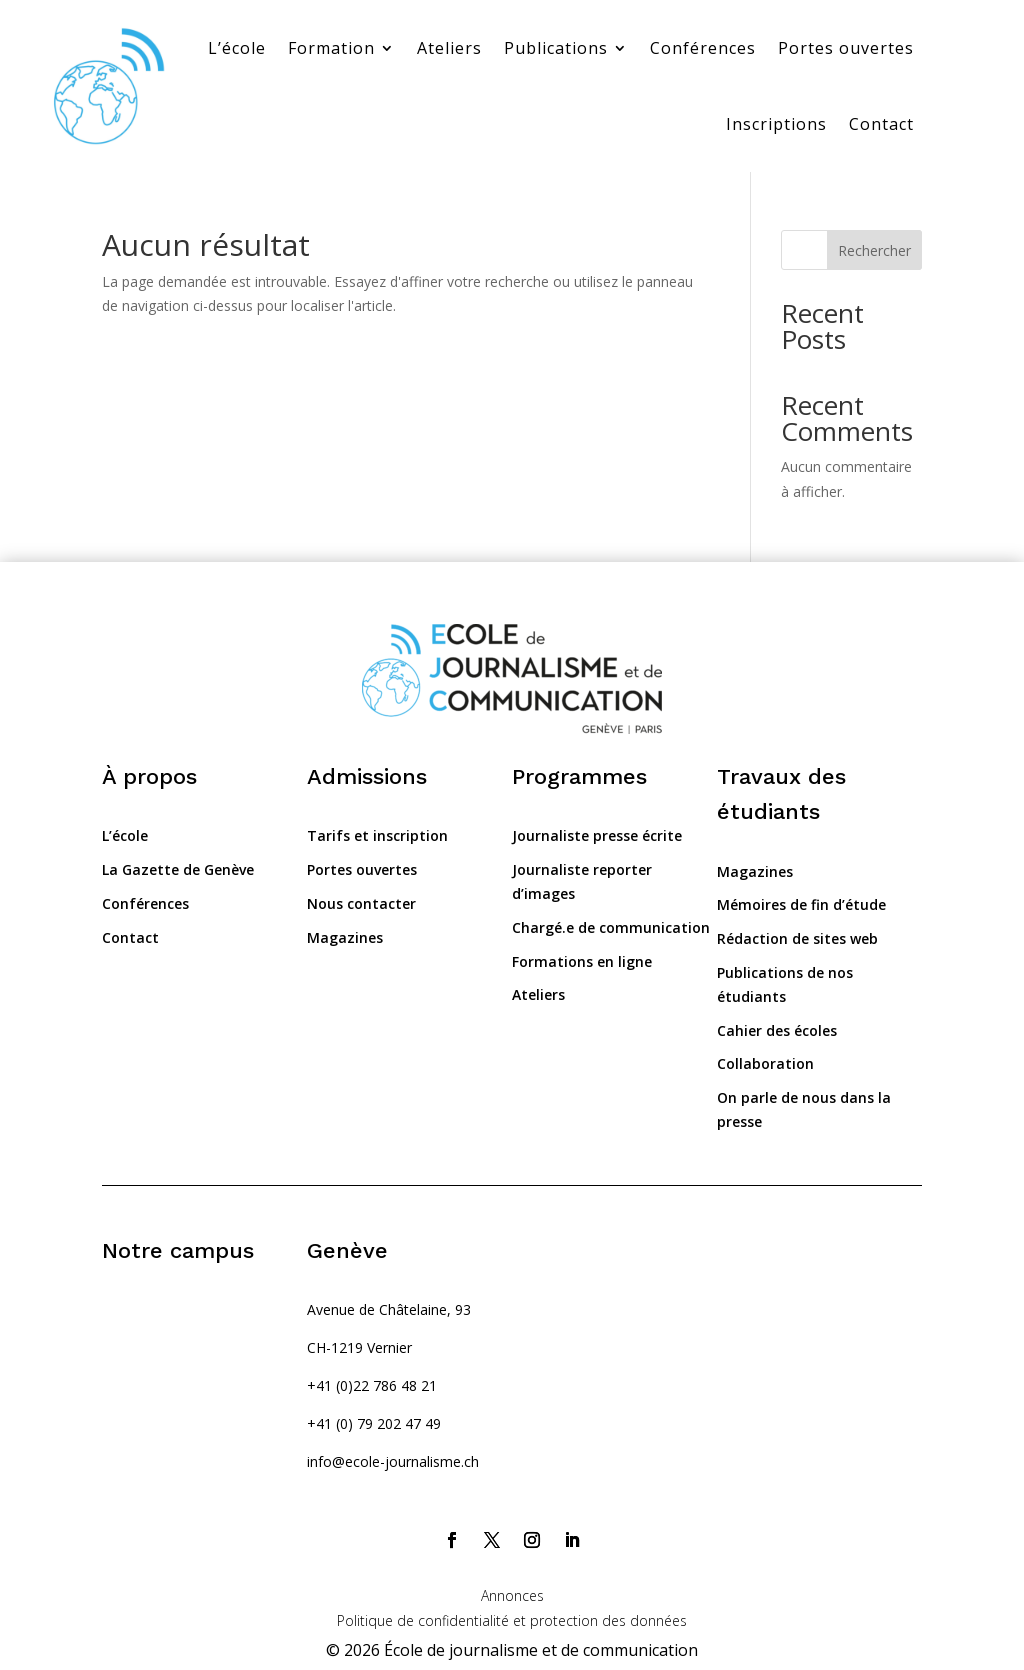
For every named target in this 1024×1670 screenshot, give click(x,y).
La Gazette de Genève (178, 869)
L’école (237, 48)
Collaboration (765, 1063)
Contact (881, 124)
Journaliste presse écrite (597, 835)
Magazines (345, 937)
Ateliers (449, 48)
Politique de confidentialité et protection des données (512, 1620)
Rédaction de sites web (797, 938)
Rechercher (874, 250)
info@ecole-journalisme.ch (393, 1461)
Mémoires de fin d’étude (801, 904)
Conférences (703, 48)
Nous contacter (361, 903)
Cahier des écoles (777, 1030)
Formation (331, 48)
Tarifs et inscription (377, 835)
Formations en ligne (582, 961)
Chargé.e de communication (611, 927)
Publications (556, 48)
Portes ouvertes (846, 48)
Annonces (512, 1595)
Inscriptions (776, 124)
